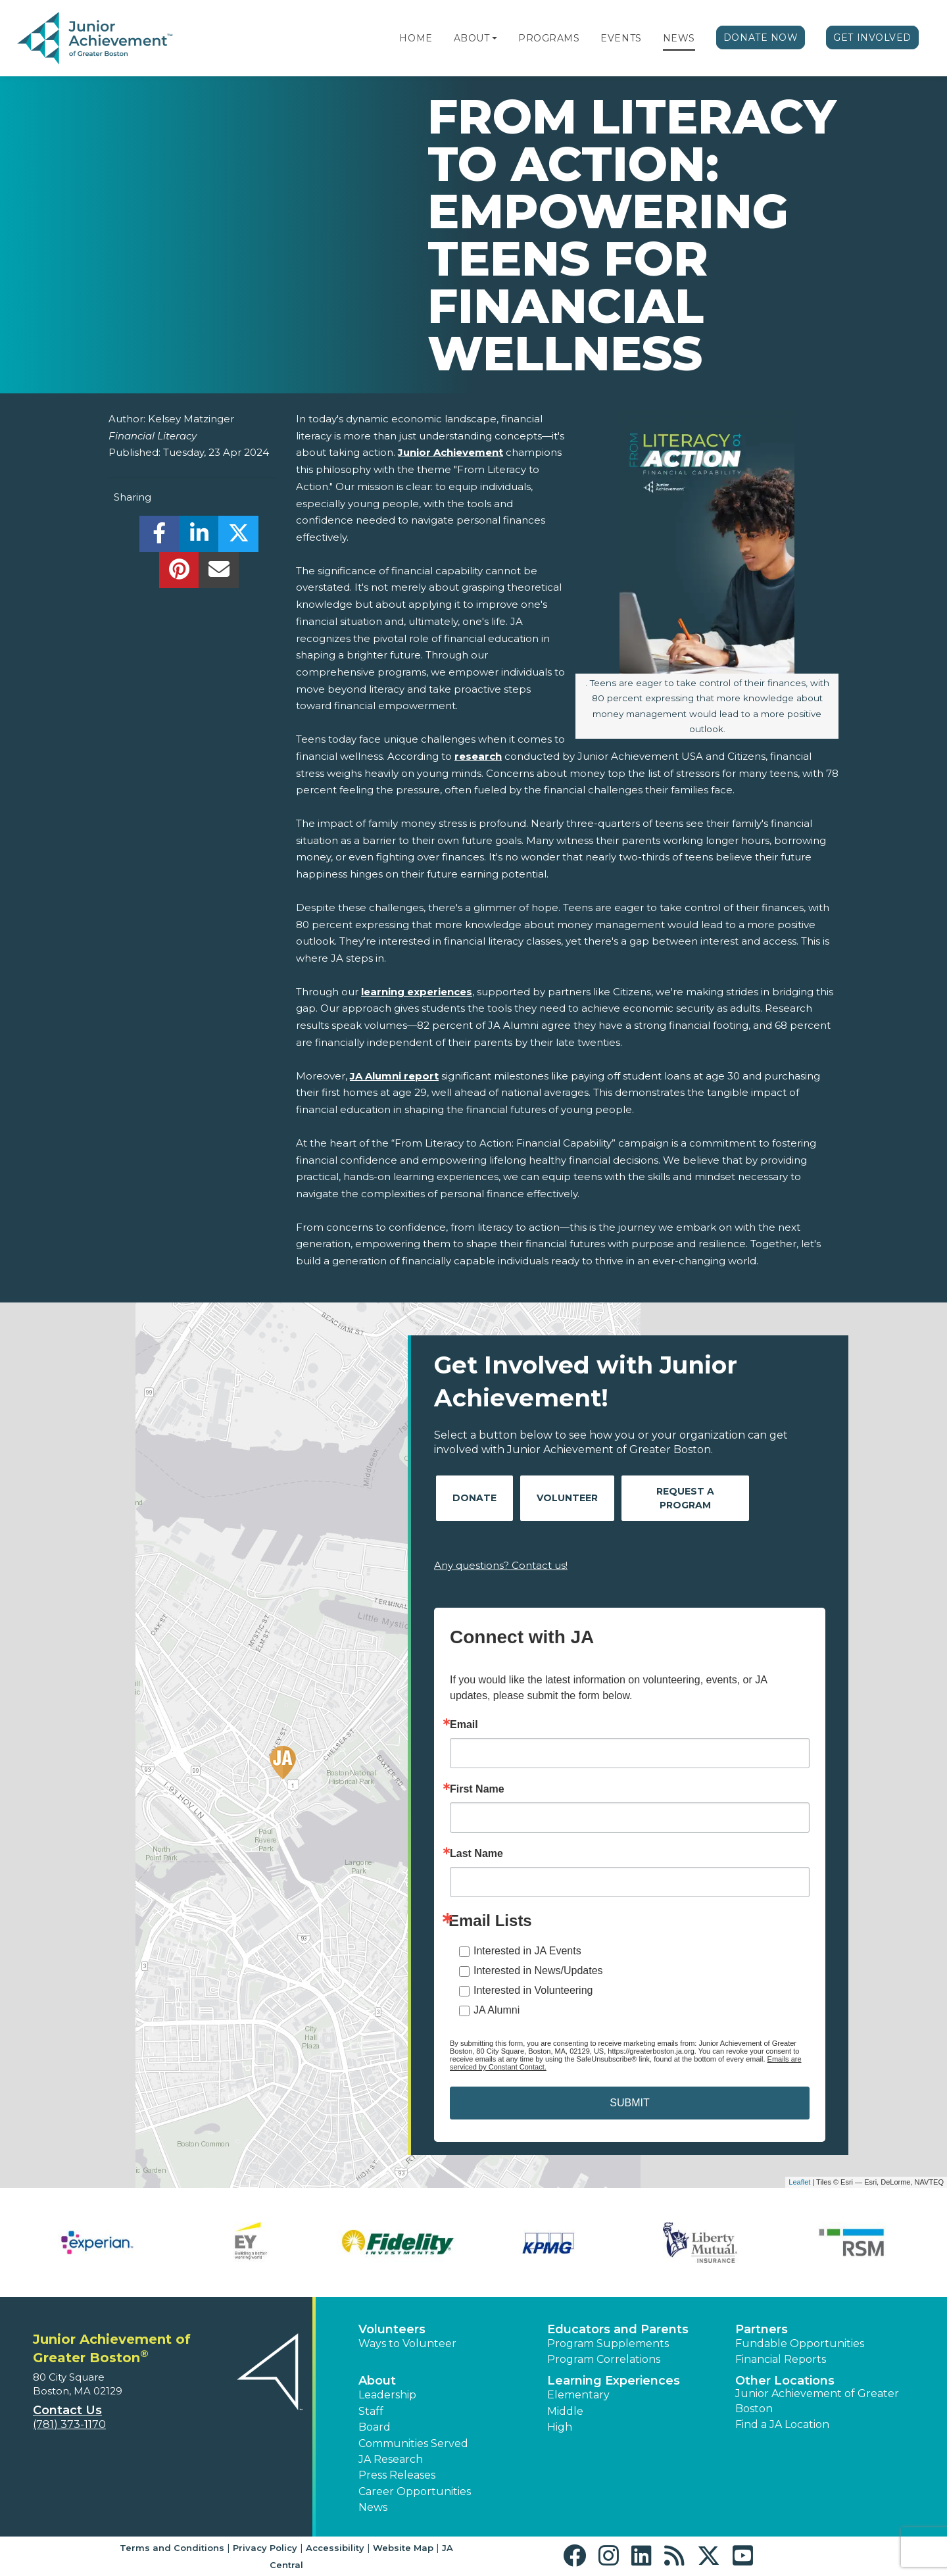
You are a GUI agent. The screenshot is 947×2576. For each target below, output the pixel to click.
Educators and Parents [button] (618, 2329)
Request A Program (685, 1498)
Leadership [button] (387, 2395)
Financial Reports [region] (780, 2359)
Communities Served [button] (413, 2443)
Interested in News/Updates (538, 1970)
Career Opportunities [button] (414, 2491)
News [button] (372, 2507)
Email (464, 1725)
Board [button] (374, 2427)
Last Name (476, 1853)
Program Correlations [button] (603, 2359)
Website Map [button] (403, 2547)
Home (415, 38)
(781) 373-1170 (69, 2424)
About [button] (377, 2381)
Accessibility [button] (335, 2547)
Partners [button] (761, 2329)
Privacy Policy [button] (265, 2547)
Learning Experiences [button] (613, 2381)
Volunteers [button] (391, 2329)
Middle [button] (565, 2411)
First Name (477, 1789)
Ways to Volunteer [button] (407, 2343)
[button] (494, 38)
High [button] (559, 2427)
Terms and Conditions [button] (172, 2547)
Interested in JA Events (527, 1950)
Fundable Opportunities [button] (799, 2343)
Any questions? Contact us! (501, 1565)
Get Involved (872, 37)
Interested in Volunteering (533, 1990)
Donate (474, 1498)
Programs (548, 38)
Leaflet (799, 2182)
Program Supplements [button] (608, 2343)
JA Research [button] (390, 2459)
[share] (159, 537)
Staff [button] (370, 2411)
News (679, 38)
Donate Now (760, 37)
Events (620, 38)
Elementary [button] (578, 2395)
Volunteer (567, 1498)
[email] (219, 573)
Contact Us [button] (67, 2410)
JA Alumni (497, 2010)
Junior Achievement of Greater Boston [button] (817, 2400)
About (472, 38)
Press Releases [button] (396, 2475)
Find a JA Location (782, 2424)
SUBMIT (629, 2102)
